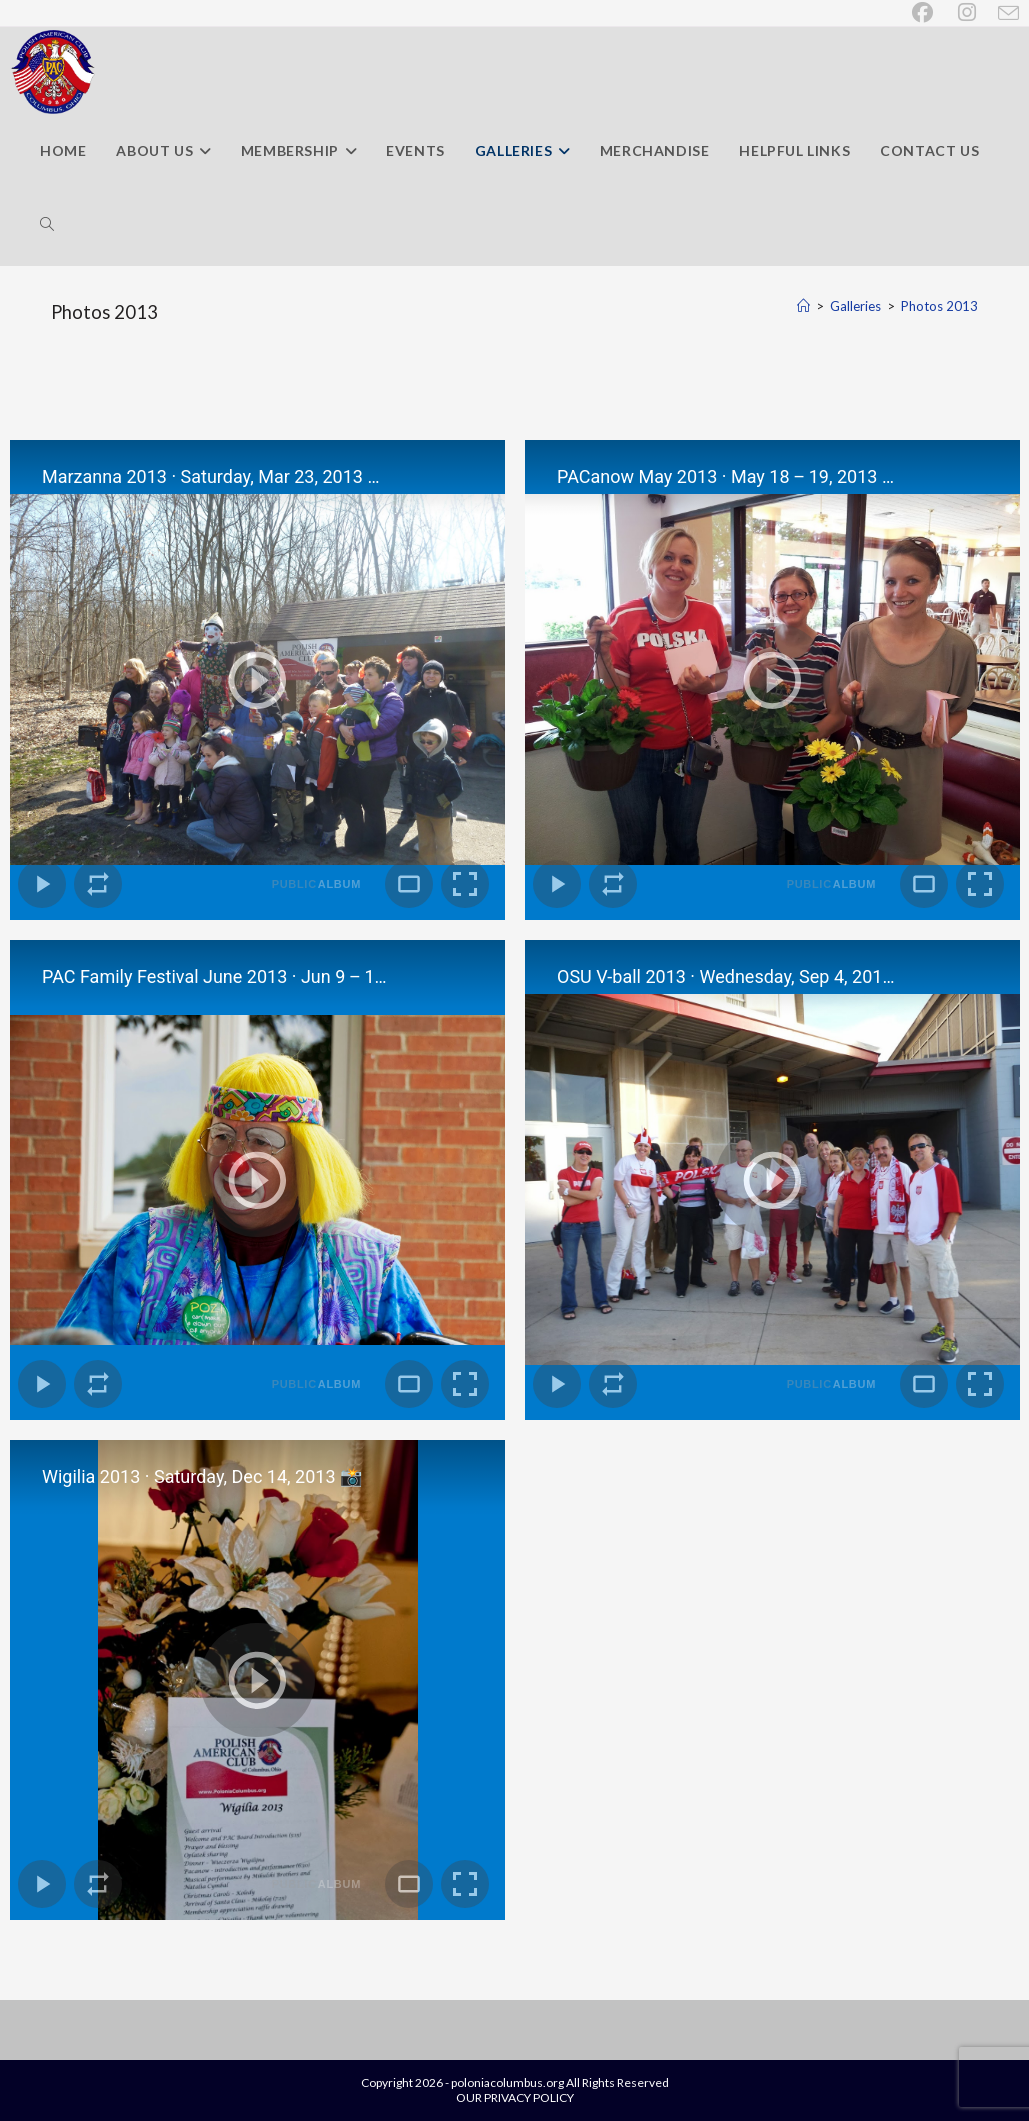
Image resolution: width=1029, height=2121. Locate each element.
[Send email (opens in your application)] (1004, 13)
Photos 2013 (939, 306)
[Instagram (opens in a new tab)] (968, 12)
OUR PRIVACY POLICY (515, 2097)
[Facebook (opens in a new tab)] (924, 12)
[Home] (803, 306)
